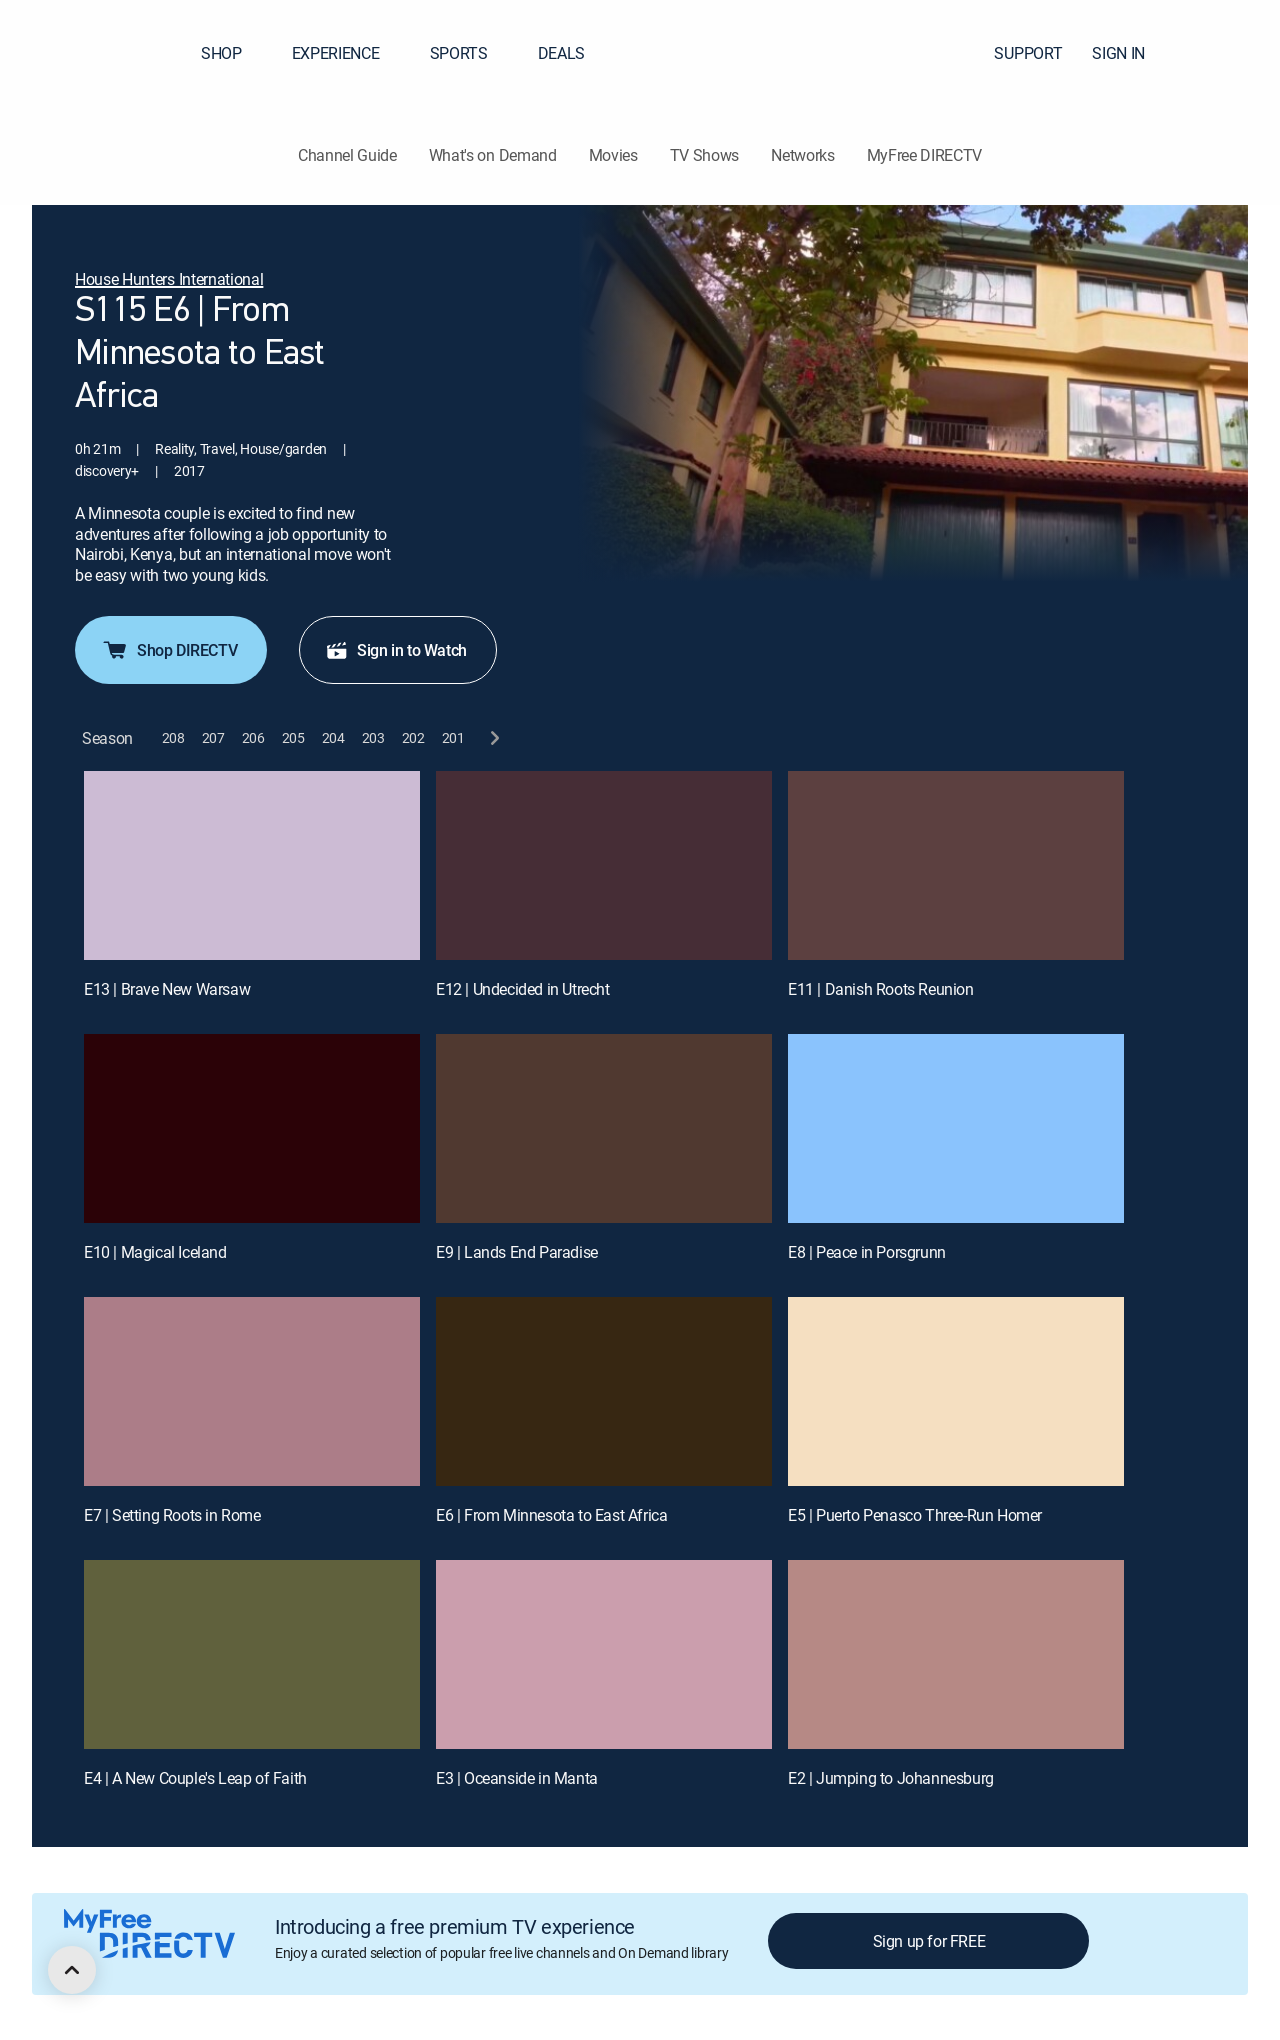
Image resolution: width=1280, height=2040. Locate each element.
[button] (1229, 53)
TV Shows (704, 155)
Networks (802, 155)
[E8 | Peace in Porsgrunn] (956, 1128)
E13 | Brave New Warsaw (167, 989)
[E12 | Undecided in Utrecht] (604, 865)
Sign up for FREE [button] (929, 1941)
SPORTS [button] (471, 53)
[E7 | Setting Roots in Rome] (252, 1391)
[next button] (493, 738)
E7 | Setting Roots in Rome (172, 1515)
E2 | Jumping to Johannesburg (891, 1778)
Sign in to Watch (396, 650)
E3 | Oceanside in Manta (517, 1778)
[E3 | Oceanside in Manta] (604, 1654)
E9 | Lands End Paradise (517, 1252)
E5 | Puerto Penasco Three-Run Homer (915, 1515)
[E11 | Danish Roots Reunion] (956, 865)
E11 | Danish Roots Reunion (881, 989)
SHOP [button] (233, 53)
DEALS (561, 53)
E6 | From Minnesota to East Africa (551, 1515)
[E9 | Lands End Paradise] (604, 1128)
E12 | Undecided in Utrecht (523, 989)
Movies (613, 155)
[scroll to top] (72, 1970)
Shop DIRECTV (169, 650)
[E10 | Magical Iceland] (252, 1128)
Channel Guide (347, 155)
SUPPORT (1028, 53)
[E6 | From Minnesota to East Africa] (604, 1391)
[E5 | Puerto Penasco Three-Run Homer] (956, 1391)
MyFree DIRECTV (925, 155)
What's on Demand (493, 155)
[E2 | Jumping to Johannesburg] (956, 1654)
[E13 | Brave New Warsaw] (252, 865)
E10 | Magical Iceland (155, 1252)
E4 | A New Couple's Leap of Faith (195, 1778)
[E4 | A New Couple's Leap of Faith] (252, 1654)
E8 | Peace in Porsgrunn (867, 1252)
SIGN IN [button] (1130, 53)
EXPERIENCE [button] (348, 53)
